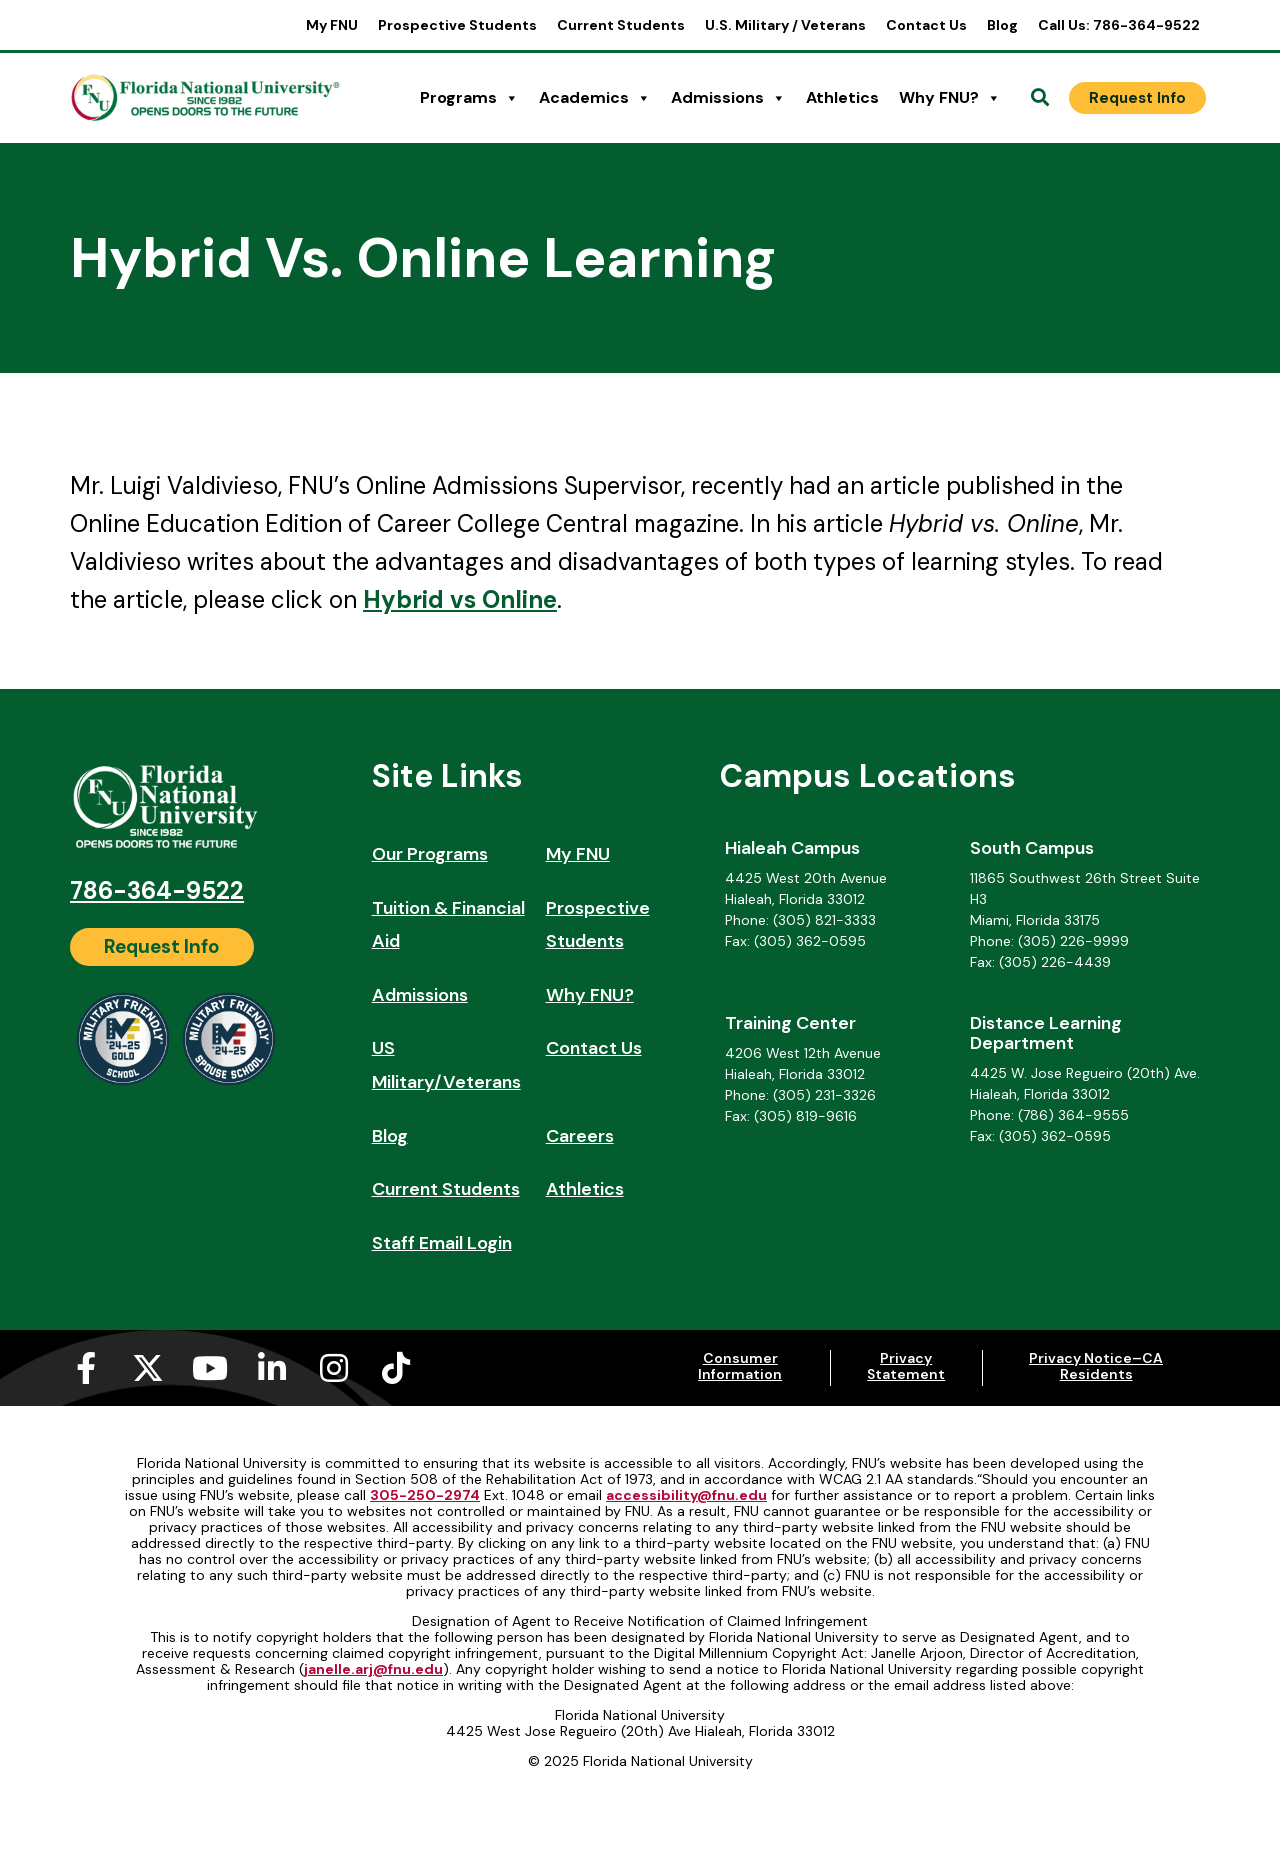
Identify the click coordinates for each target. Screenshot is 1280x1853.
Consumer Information (740, 1366)
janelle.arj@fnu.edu (373, 1669)
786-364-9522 (157, 890)
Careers (580, 1136)
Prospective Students (457, 25)
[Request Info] (1137, 98)
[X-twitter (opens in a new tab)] (148, 1368)
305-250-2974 (425, 1495)
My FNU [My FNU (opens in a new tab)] (332, 25)
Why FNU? (950, 98)
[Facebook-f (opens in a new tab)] (86, 1368)
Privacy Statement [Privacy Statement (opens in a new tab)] (906, 1366)
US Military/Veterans (446, 1065)
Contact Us (926, 25)
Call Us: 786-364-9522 (1119, 25)
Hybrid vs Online (460, 599)
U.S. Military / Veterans (785, 25)
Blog (1002, 25)
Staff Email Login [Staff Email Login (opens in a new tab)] (442, 1243)
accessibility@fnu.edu (686, 1495)
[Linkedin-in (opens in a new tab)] (272, 1368)
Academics (595, 98)
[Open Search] (1040, 98)
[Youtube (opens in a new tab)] (210, 1368)
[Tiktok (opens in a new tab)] (396, 1368)
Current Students (621, 25)
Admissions (728, 98)
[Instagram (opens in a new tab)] (334, 1368)
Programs (469, 98)
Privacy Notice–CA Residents (1096, 1366)
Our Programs (430, 854)
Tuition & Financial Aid (448, 925)
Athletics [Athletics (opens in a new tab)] (842, 97)
